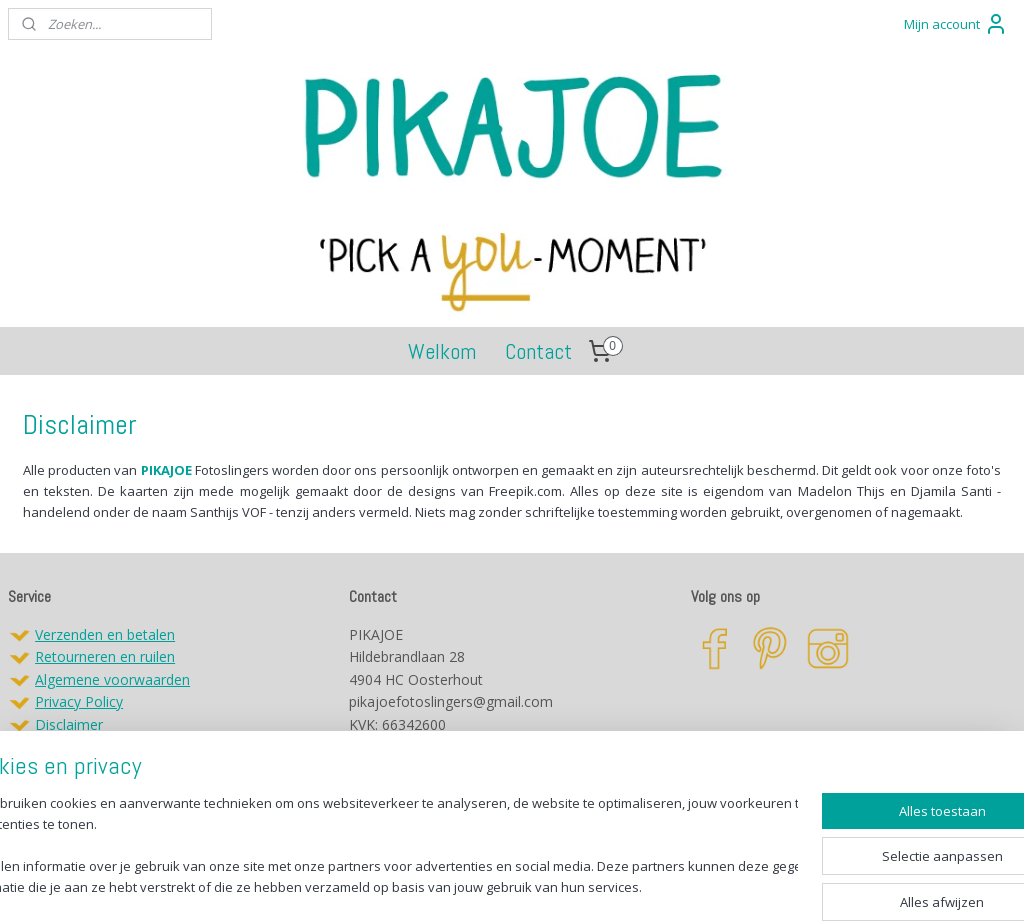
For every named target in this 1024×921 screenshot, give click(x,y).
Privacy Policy (79, 701)
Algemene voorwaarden (112, 679)
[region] (380, 846)
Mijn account (956, 24)
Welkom (442, 351)
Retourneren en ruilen (105, 656)
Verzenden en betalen (105, 634)
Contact (538, 351)
